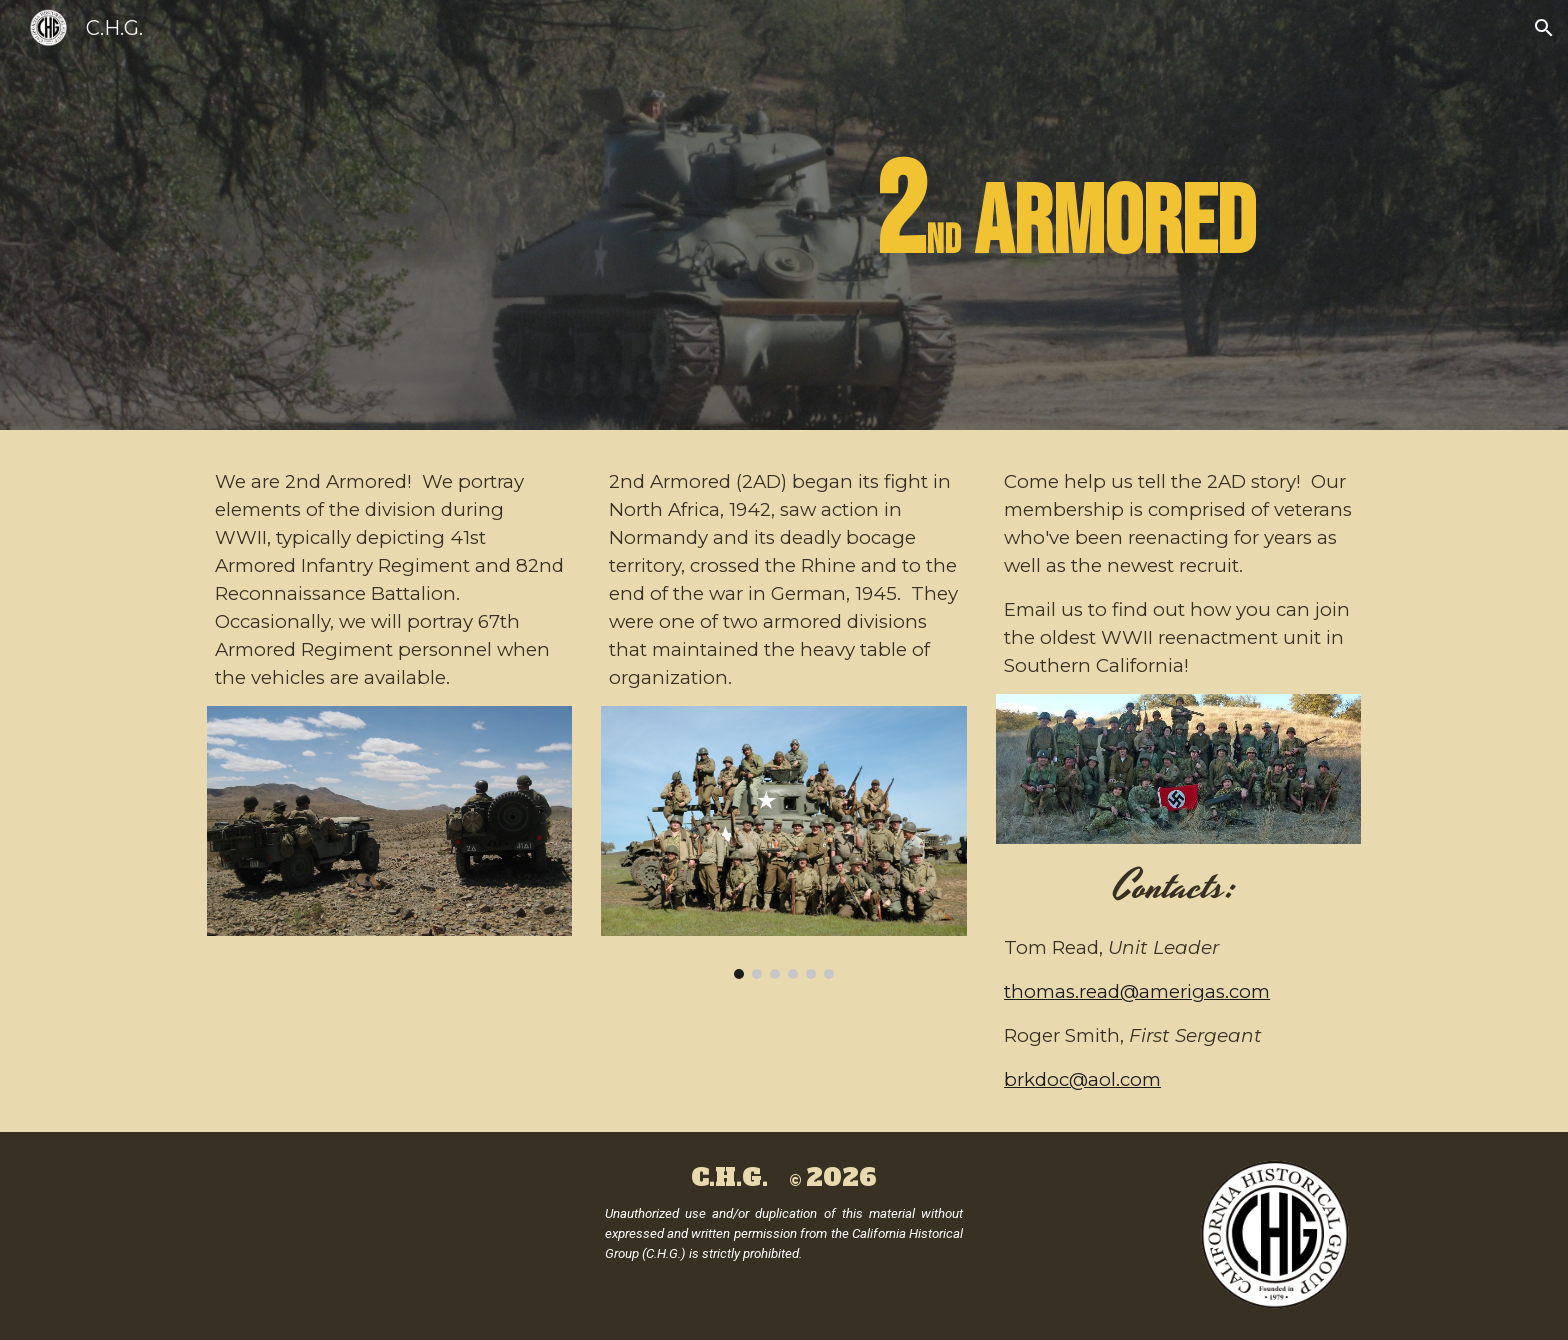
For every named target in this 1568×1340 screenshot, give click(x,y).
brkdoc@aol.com (1082, 1079)
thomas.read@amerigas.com (1137, 991)
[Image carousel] (783, 842)
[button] (1544, 28)
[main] (883, 215)
